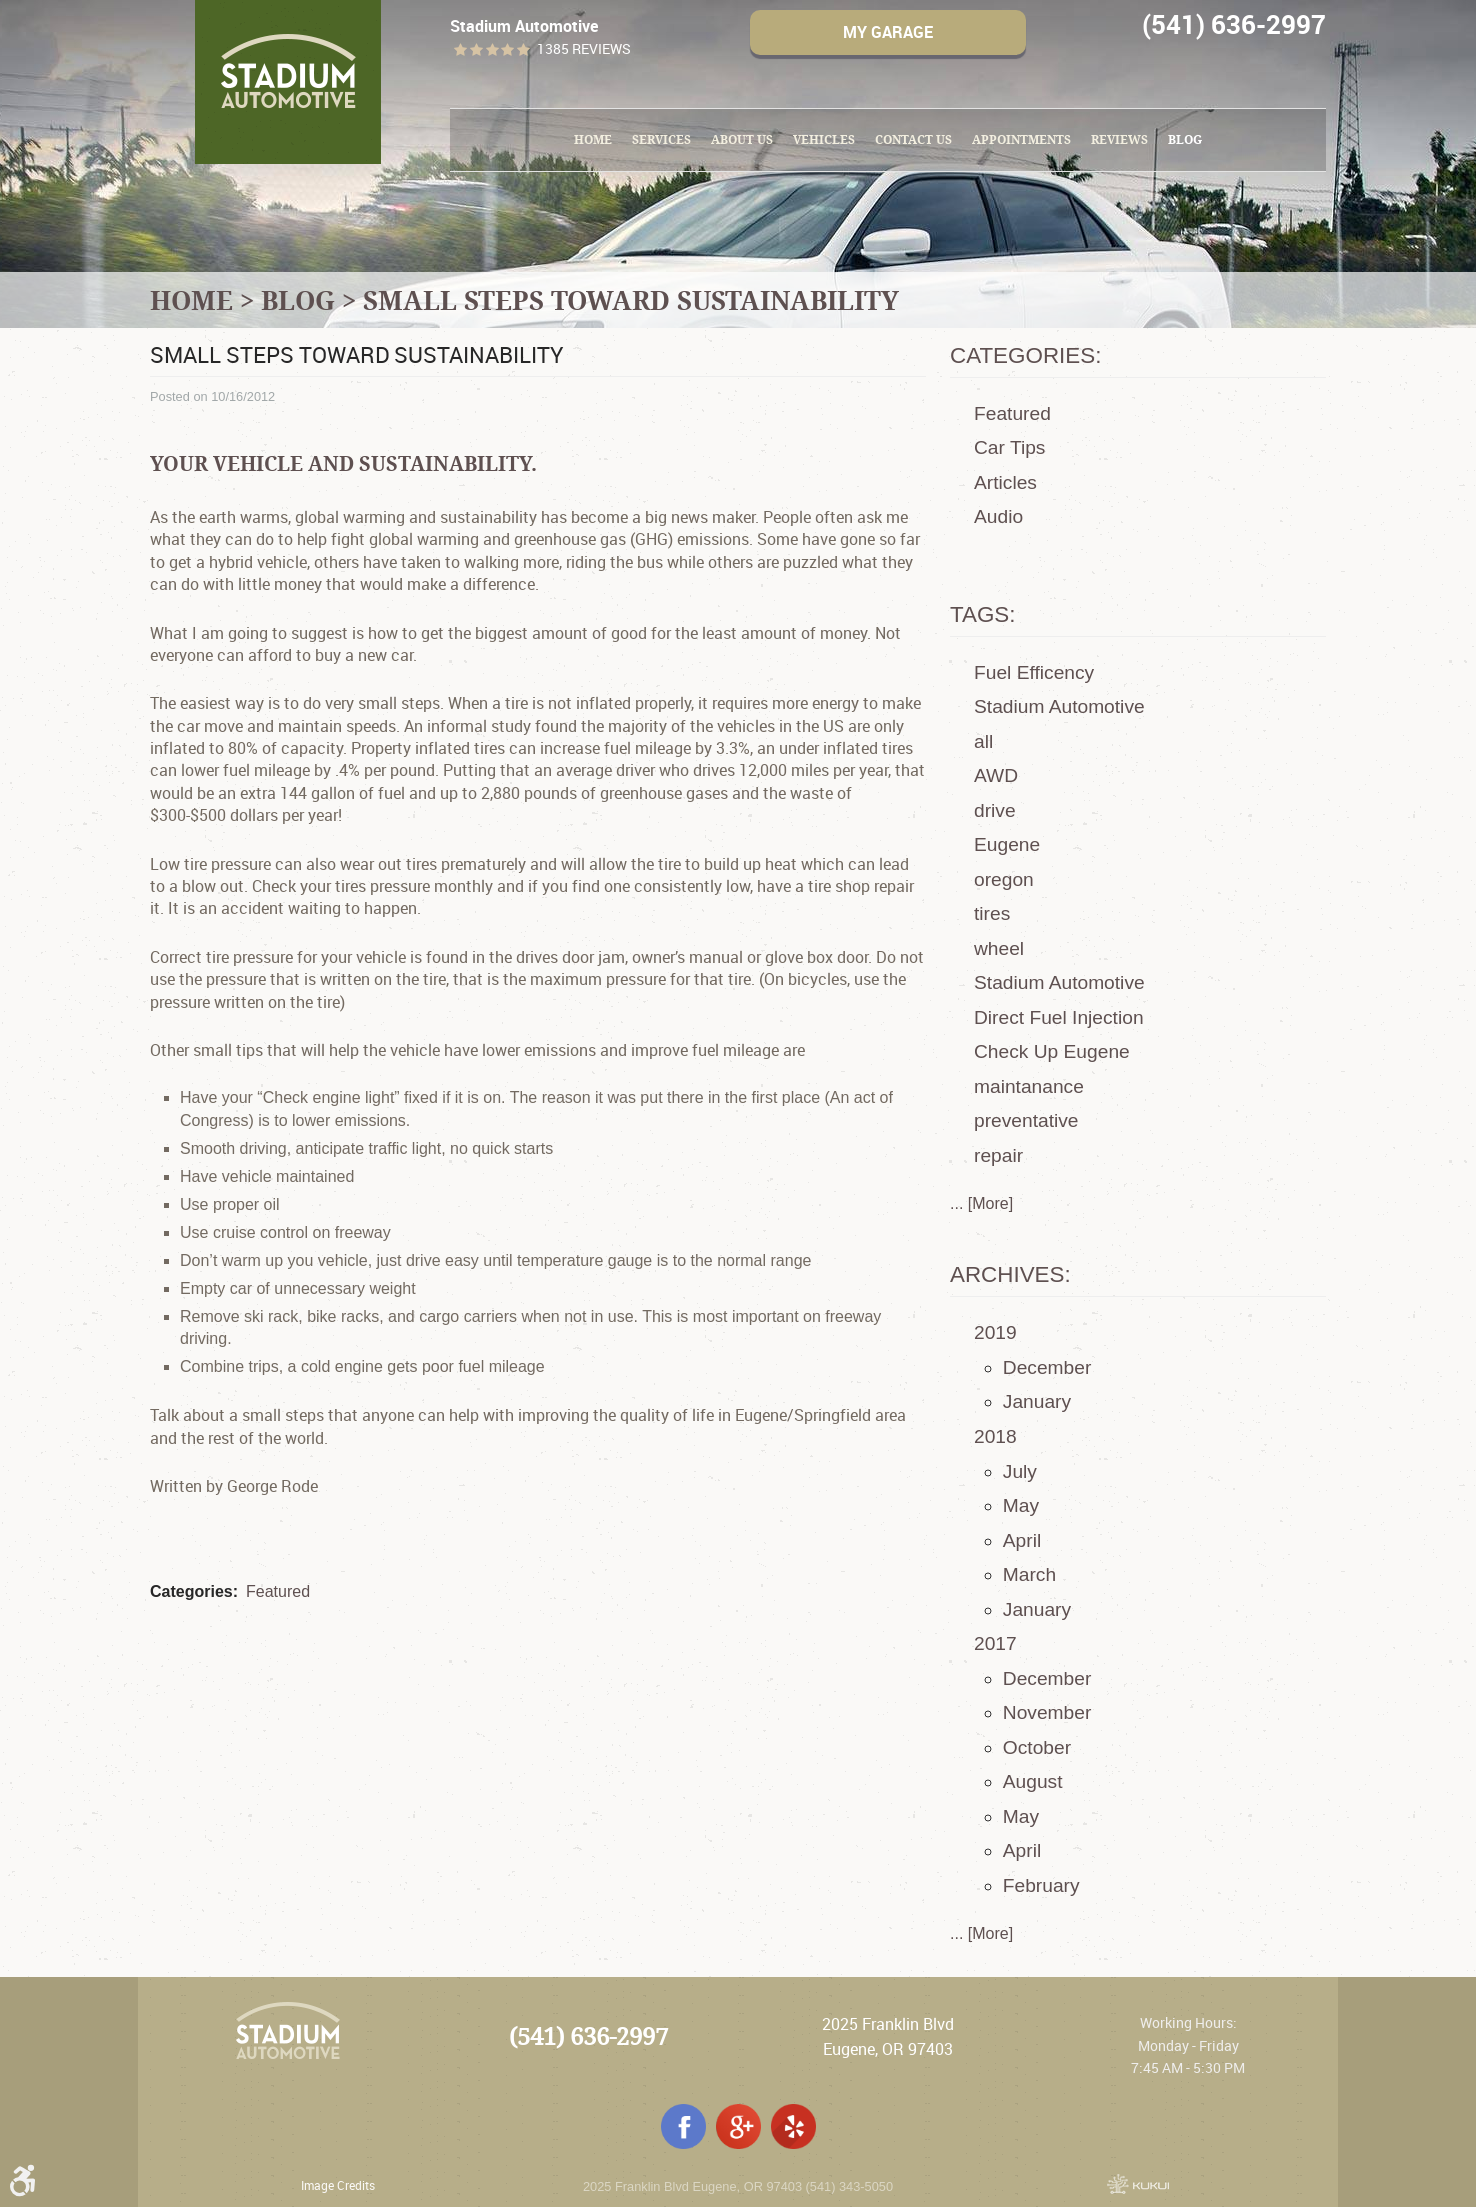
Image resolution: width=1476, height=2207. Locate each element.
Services (661, 139)
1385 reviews (584, 49)
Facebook (683, 2126)
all (983, 741)
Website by (1138, 2184)
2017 (995, 1643)
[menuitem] (593, 140)
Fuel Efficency (1034, 672)
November (1047, 1712)
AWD (996, 775)
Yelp (793, 2126)
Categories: (1025, 355)
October (1037, 1747)
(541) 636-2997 (588, 2036)
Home (593, 139)
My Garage (888, 32)
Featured (278, 1591)
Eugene (1007, 844)
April (1022, 1540)
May (1021, 1505)
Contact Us (913, 139)
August (1033, 1781)
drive (995, 810)
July (1020, 1471)
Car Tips (1009, 447)
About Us (742, 139)
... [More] (981, 1203)
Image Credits (338, 2185)
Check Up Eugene (1052, 1051)
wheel (999, 948)
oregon (1004, 879)
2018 (995, 1436)
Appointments (1021, 139)
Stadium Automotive (1059, 706)
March (1029, 1574)
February (1041, 1885)
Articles (1005, 482)
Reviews (1119, 139)
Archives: (1010, 1274)
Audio (998, 516)
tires (992, 913)
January (1037, 1401)
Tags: (983, 614)
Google (738, 2126)
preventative (1026, 1120)
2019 (995, 1332)
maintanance (1029, 1086)
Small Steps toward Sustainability (631, 300)
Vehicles (824, 139)
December (1047, 1367)
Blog (1185, 139)
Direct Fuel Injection (1059, 1017)
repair (998, 1155)
